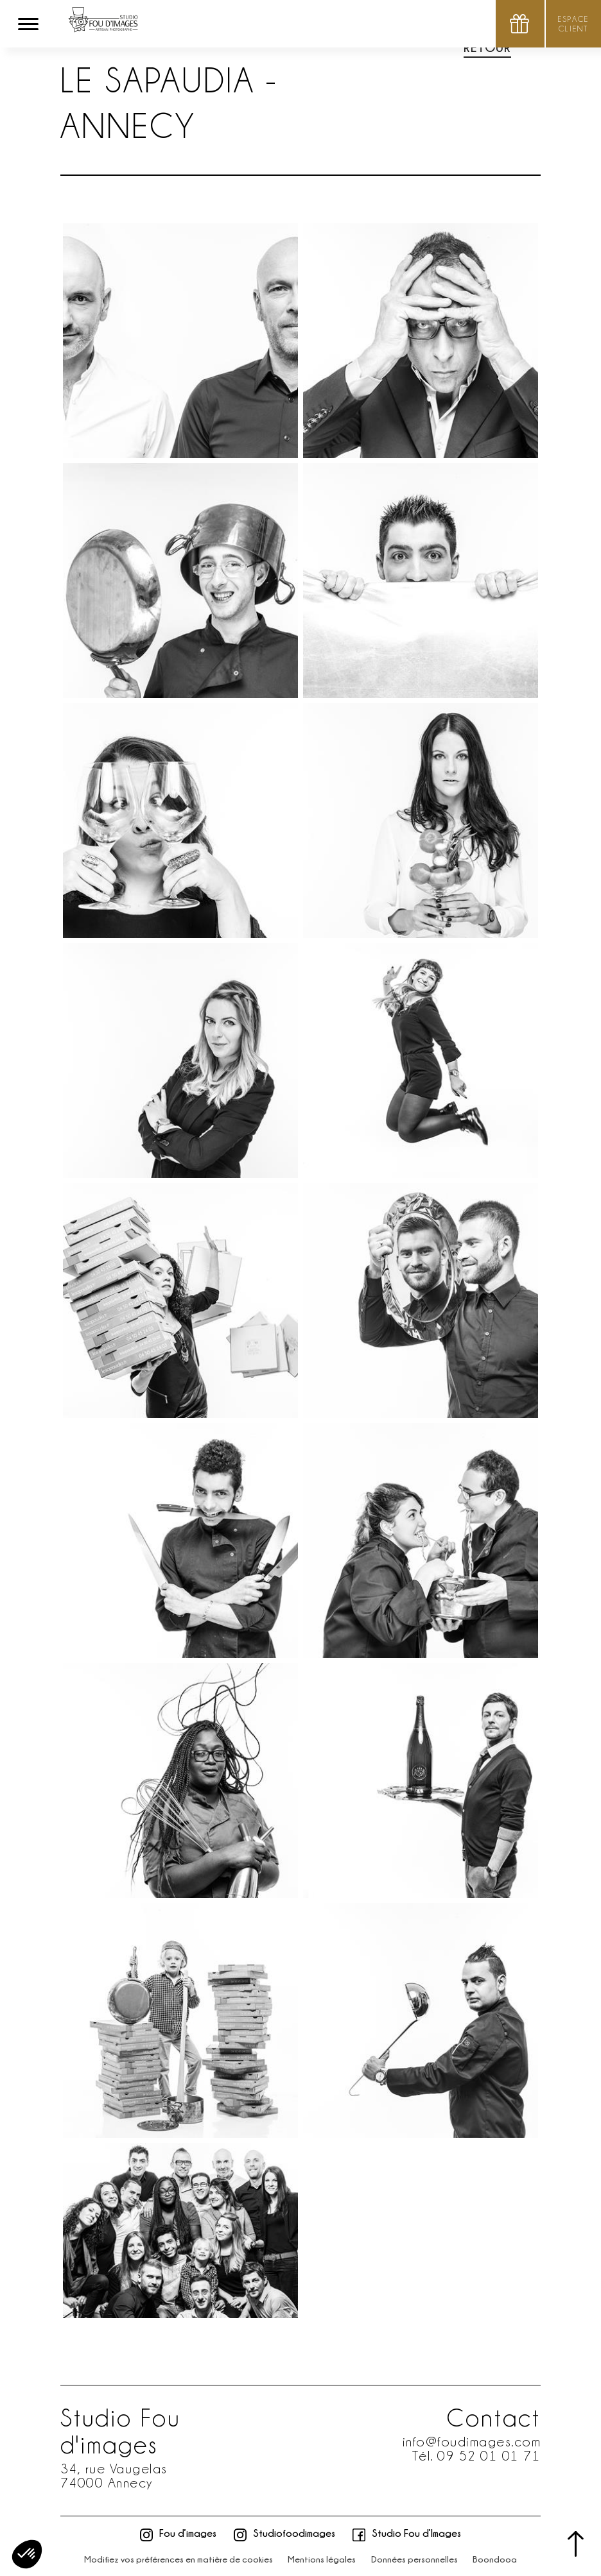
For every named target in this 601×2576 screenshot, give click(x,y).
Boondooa (495, 2559)
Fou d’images (178, 2533)
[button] (27, 2554)
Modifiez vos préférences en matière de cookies (178, 2559)
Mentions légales (322, 2559)
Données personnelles (414, 2559)
